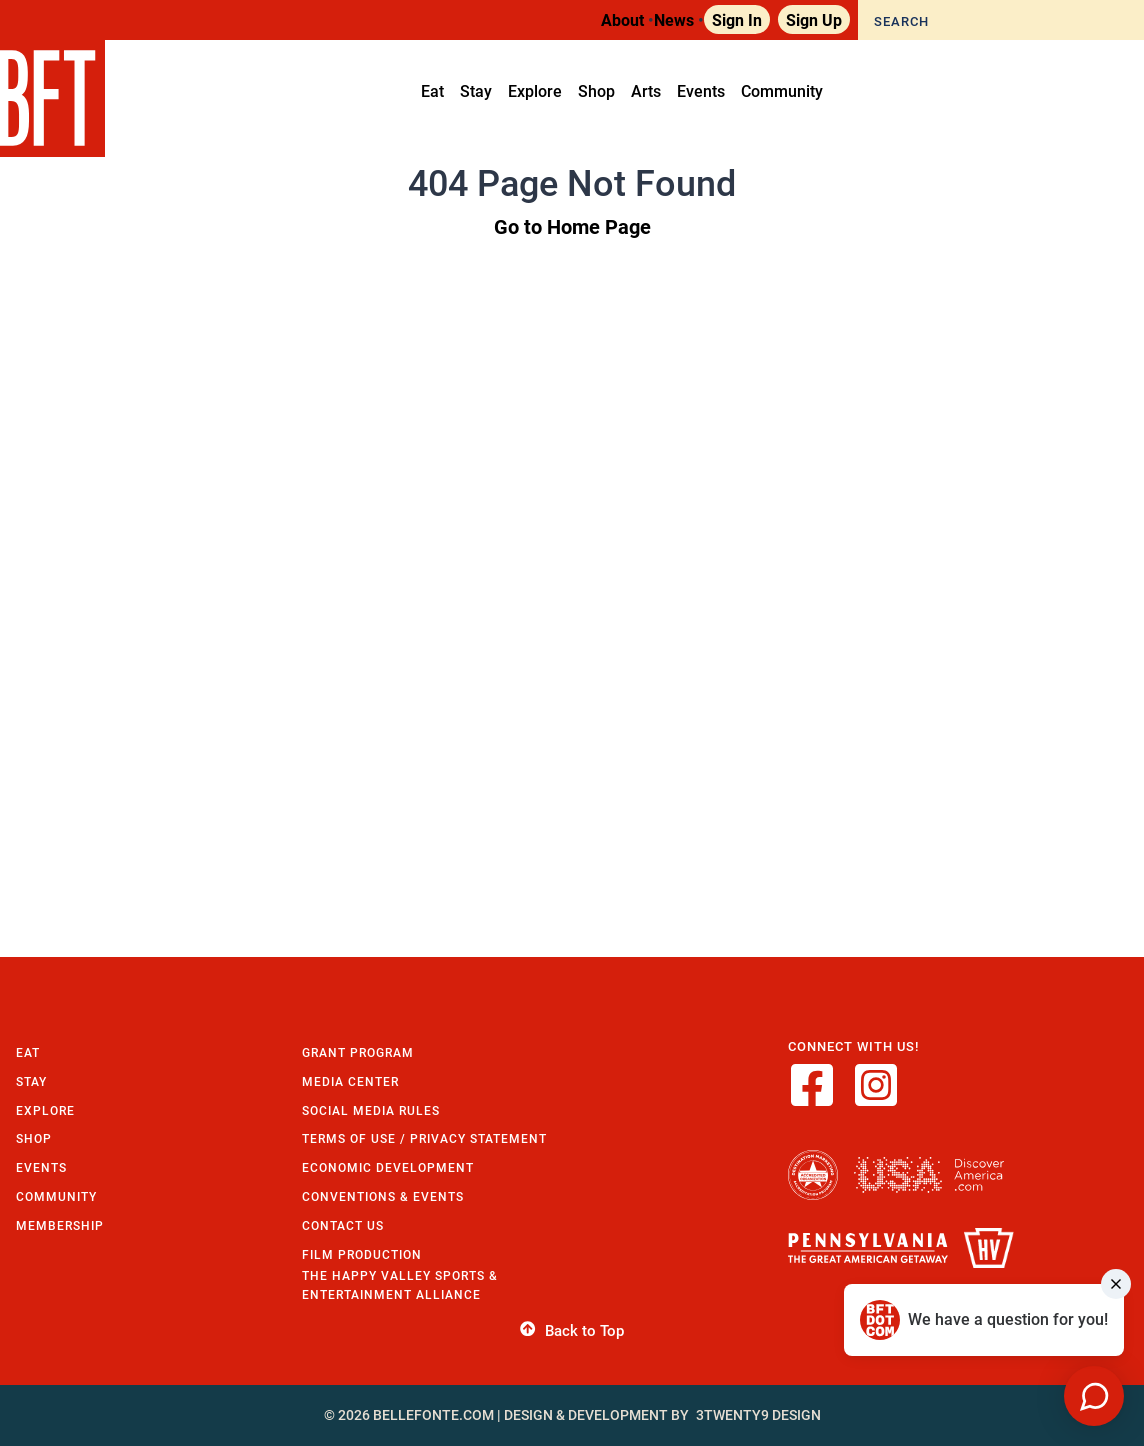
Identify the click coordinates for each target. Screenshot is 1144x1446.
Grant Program (358, 1052)
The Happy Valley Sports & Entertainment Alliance (400, 1285)
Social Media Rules (371, 1110)
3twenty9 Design (758, 1415)
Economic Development (388, 1167)
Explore (45, 1110)
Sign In (737, 19)
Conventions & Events (383, 1196)
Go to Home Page (572, 226)
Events (41, 1167)
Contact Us (343, 1225)
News (674, 19)
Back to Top (571, 1331)
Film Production (362, 1254)
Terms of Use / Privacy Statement (424, 1138)
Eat (28, 1052)
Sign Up (814, 19)
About (622, 19)
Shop (34, 1138)
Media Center (350, 1081)
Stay (31, 1081)
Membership (60, 1225)
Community (56, 1196)
